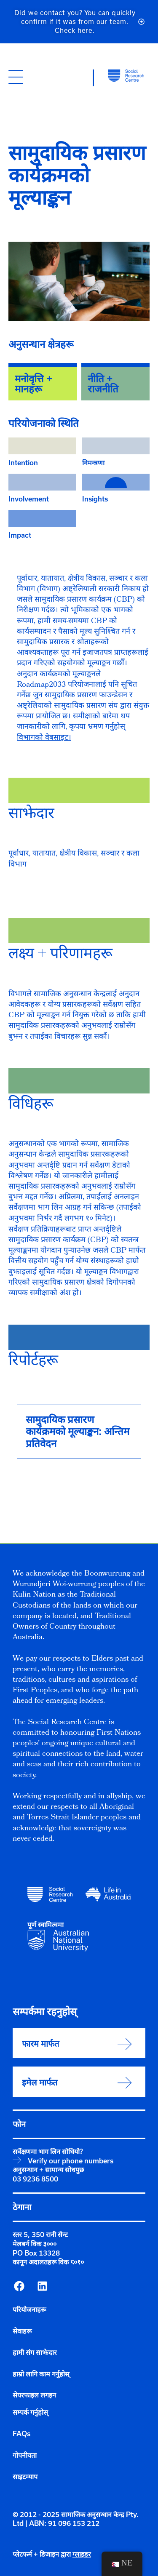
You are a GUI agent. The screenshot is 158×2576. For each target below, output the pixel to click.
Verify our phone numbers (70, 2161)
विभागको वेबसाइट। (44, 738)
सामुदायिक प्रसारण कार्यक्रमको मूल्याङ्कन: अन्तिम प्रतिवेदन (77, 1431)
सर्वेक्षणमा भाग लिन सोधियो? (48, 2151)
